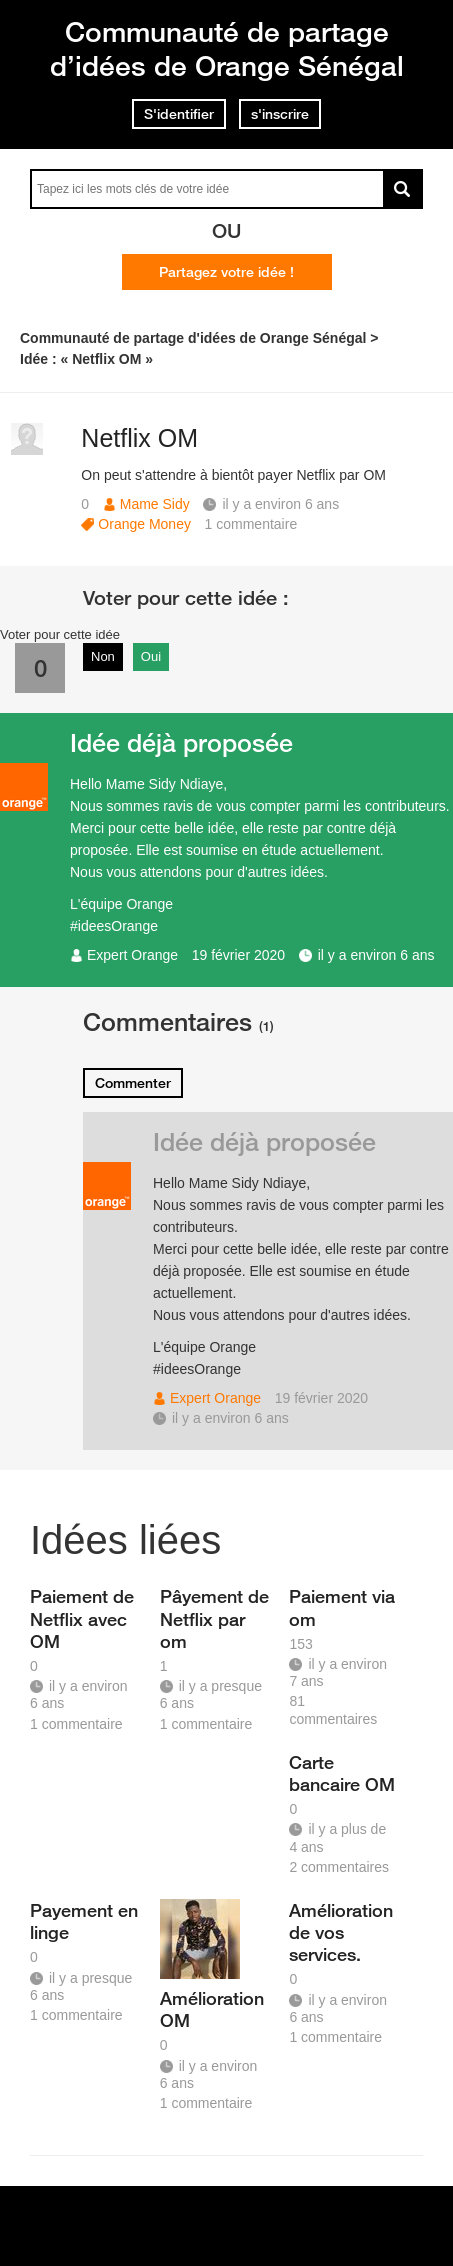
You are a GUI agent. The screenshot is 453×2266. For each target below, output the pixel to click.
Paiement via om (342, 1607)
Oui (151, 656)
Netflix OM (139, 438)
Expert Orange (132, 955)
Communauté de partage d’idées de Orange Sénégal (227, 48)
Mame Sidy (155, 504)
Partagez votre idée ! (226, 272)
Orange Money (144, 524)
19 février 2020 (238, 955)
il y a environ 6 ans (376, 955)
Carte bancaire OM (342, 1773)
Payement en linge (84, 1921)
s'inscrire (280, 114)
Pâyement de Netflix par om (214, 1618)
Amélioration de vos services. (341, 1932)
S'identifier (179, 114)
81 (333, 1709)
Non (103, 656)
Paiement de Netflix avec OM (82, 1618)
